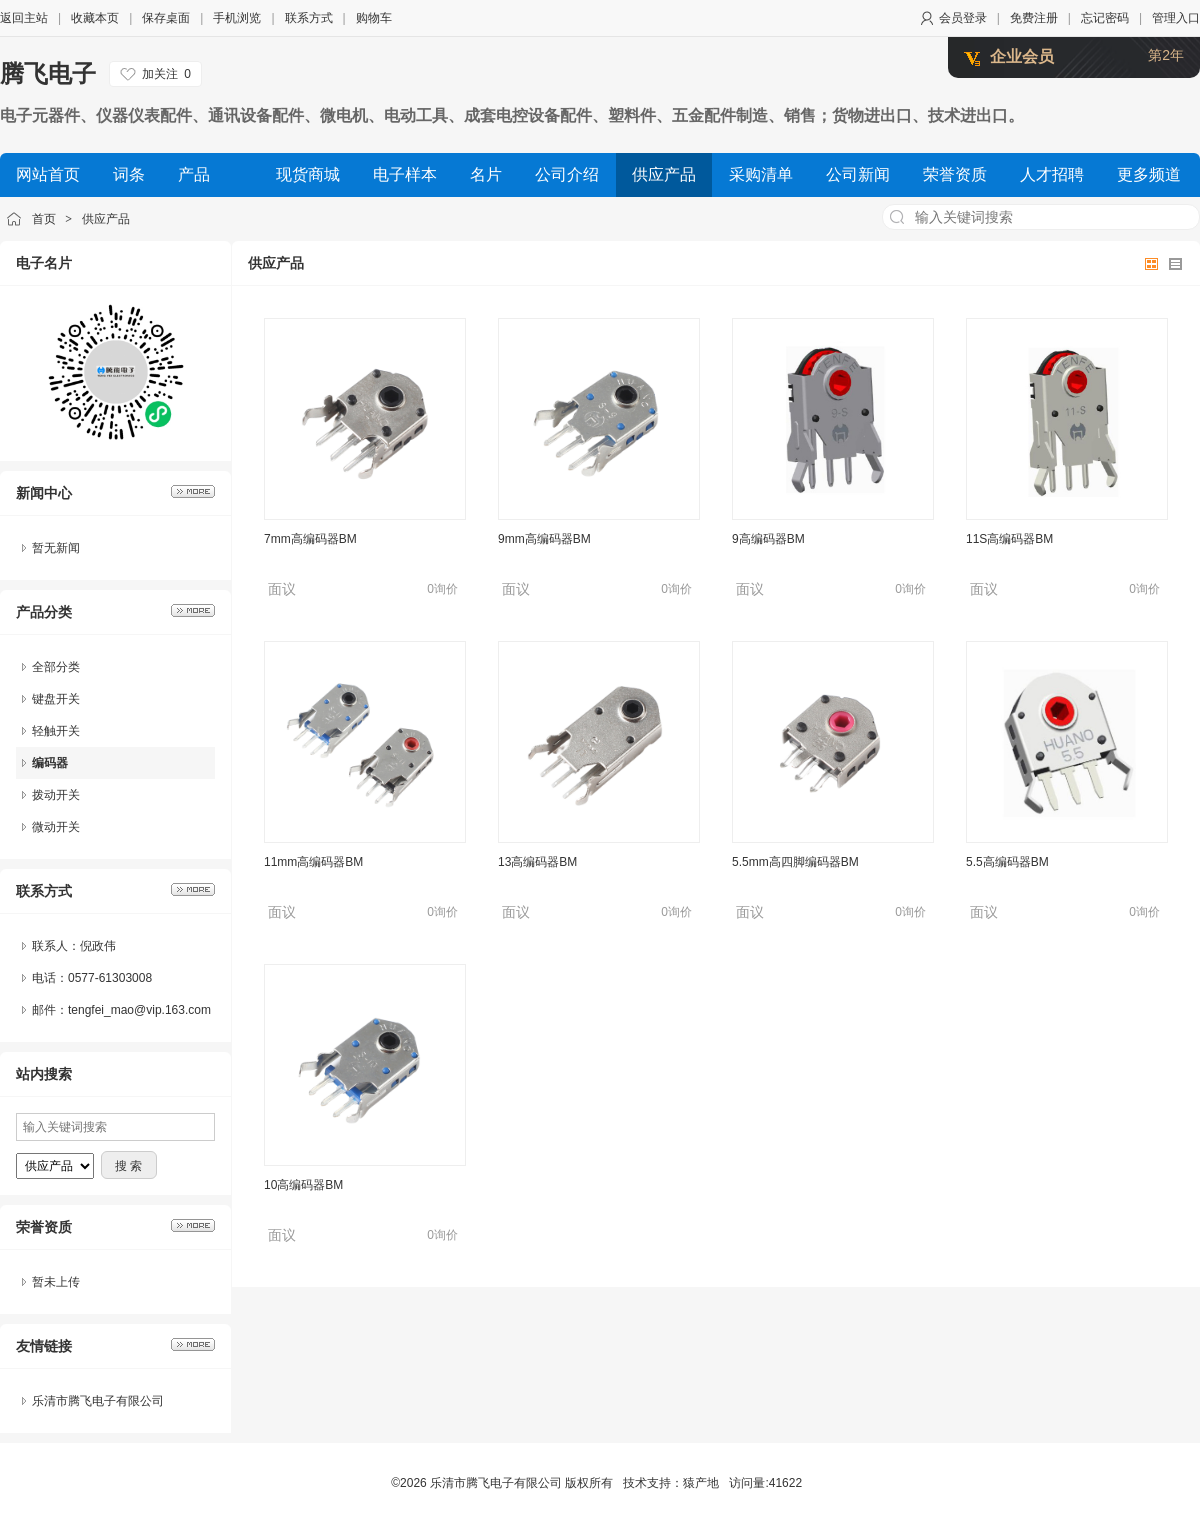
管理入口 (1176, 18)
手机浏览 (237, 18)
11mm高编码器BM (313, 862)
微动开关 (56, 827)
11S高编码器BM (1009, 539)
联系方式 (309, 18)
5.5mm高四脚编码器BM (795, 862)
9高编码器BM (768, 539)
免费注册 (1034, 18)
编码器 (50, 763)
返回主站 (24, 18)
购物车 (374, 18)
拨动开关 (56, 795)
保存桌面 (166, 18)
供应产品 (106, 219)
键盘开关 (56, 699)
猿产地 (701, 1483)
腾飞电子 (48, 73)
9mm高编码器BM (544, 539)
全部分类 (56, 667)
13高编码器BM (537, 862)
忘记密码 (1105, 18)
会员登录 (963, 18)
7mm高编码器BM (310, 539)
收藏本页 (95, 18)
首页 (44, 219)
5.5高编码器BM (1007, 862)
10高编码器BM (303, 1185)
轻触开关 (56, 731)
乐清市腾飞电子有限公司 (98, 1401)
